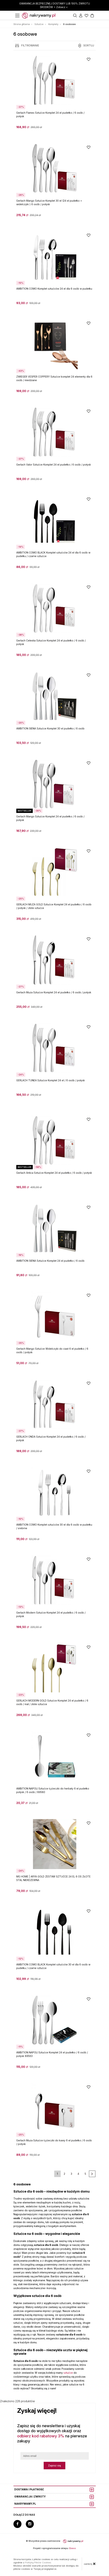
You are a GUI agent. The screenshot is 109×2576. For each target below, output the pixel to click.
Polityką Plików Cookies (38, 2562)
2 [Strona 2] (64, 2173)
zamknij (90, 2563)
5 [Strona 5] (85, 2173)
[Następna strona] (92, 2174)
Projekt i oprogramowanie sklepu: (54, 2548)
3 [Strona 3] (71, 2173)
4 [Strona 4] (78, 2173)
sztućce (68, 2372)
